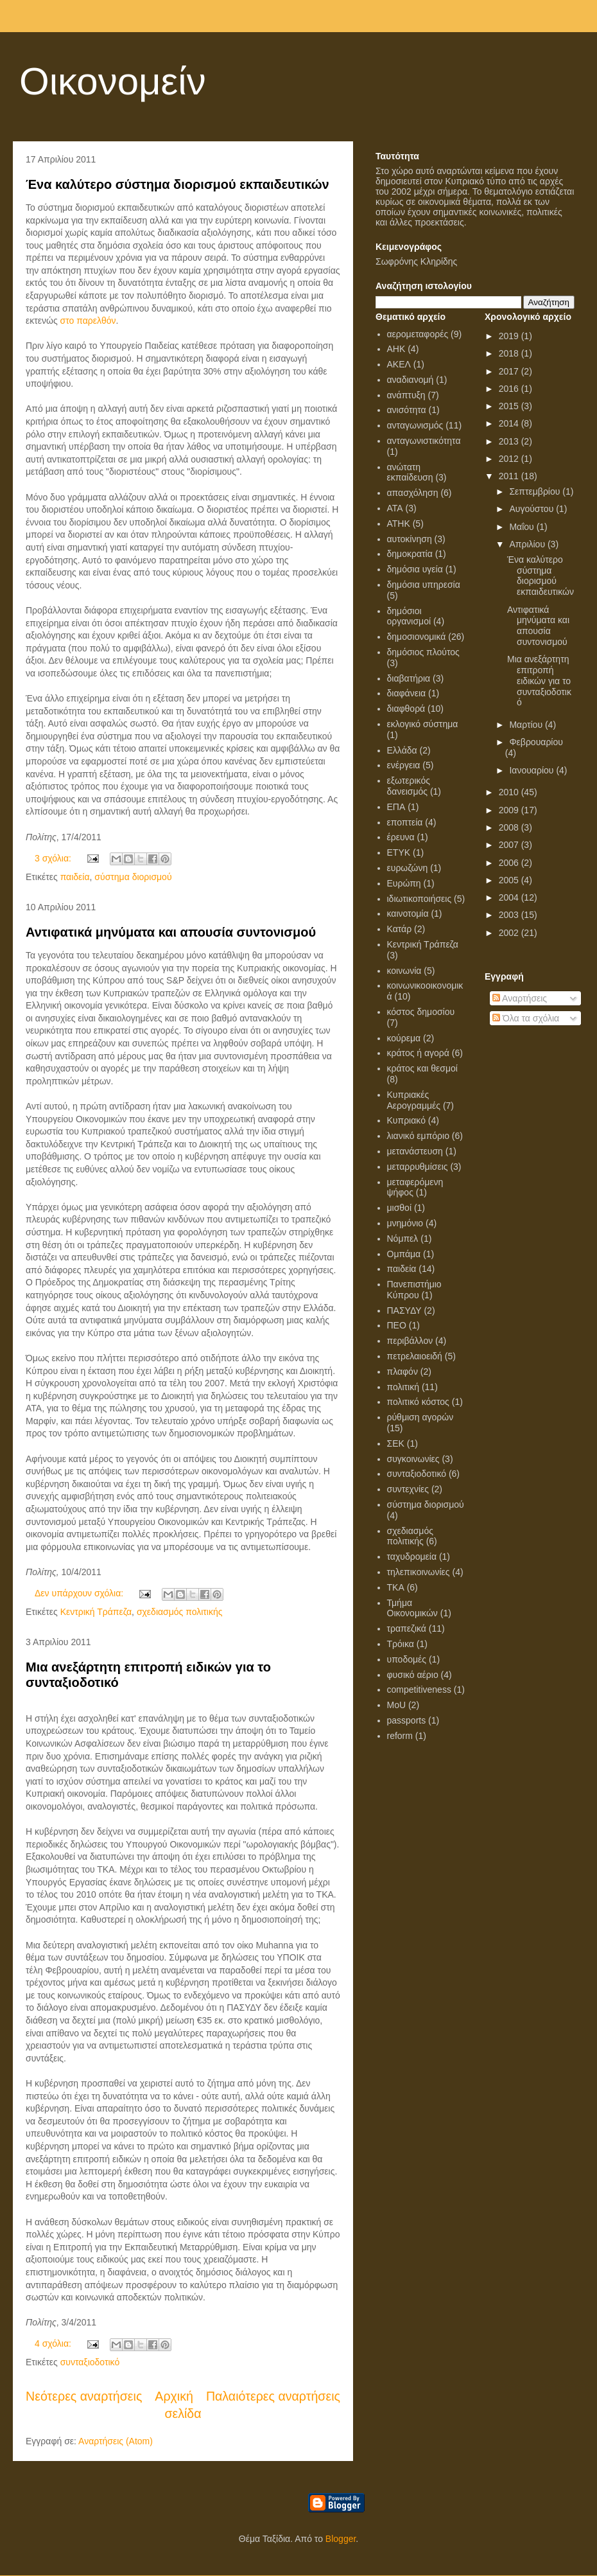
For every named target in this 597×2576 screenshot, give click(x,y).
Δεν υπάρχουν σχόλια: (80, 1593)
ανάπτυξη (406, 395)
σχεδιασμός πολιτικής (180, 1612)
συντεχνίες (408, 1489)
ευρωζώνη (407, 868)
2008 (510, 827)
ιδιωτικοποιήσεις (419, 899)
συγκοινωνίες (413, 1459)
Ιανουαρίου (532, 770)
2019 (510, 336)
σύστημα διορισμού (132, 877)
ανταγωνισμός (415, 425)
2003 (510, 915)
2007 (510, 845)
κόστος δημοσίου (421, 1012)
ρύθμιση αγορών (420, 1417)
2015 (510, 406)
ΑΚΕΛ (399, 364)
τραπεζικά (406, 1628)
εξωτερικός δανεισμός (408, 786)
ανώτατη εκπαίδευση (410, 472)
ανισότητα (406, 410)
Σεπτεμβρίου (535, 491)
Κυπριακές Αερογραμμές (414, 1100)
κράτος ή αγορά (418, 1053)
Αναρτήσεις (519, 998)
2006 (510, 863)
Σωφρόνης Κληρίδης (416, 261)
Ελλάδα (402, 750)
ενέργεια (403, 765)
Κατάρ (399, 929)
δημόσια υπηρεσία (423, 584)
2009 (510, 810)
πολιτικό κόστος (418, 1402)
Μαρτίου (527, 724)
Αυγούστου (532, 509)
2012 (510, 459)
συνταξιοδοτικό (90, 2362)
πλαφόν (402, 1371)
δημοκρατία (410, 554)
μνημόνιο (405, 1223)
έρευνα (401, 837)
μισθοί (399, 1208)
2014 (510, 423)
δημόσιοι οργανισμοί (409, 616)
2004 (510, 897)
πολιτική (403, 1387)
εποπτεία (405, 822)
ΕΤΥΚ (399, 852)
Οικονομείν (112, 81)
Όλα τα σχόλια (525, 1018)
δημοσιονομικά (416, 636)
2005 (510, 880)
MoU (396, 1705)
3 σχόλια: (54, 858)
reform (400, 1736)
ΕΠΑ (396, 807)
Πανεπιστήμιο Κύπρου (414, 1289)
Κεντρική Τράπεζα (96, 1612)
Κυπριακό (406, 1120)
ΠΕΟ (396, 1325)
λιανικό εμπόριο (418, 1136)
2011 (510, 476)
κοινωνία (404, 971)
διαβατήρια (409, 678)
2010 (510, 792)
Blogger (340, 2539)
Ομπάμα (404, 1254)
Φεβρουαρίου (535, 742)
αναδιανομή (410, 380)
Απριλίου (528, 544)
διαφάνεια (406, 693)
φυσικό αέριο (412, 1675)
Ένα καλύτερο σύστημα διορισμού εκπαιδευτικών (177, 184)
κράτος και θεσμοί (422, 1068)
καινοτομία (408, 913)
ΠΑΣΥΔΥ (404, 1310)
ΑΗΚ (396, 349)
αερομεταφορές (418, 334)
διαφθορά (406, 708)
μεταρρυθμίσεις (417, 1166)
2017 (510, 371)
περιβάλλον (410, 1341)
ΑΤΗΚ (398, 523)
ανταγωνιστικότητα (424, 441)
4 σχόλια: (54, 2343)
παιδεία (75, 877)
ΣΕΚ (395, 1443)
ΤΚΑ (395, 1587)
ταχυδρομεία (412, 1556)
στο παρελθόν (88, 320)
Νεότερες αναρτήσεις (84, 2396)
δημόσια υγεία (415, 569)
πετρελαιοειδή (414, 1356)
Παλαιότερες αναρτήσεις (273, 2396)
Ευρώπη (404, 883)
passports (406, 1720)
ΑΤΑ (395, 508)
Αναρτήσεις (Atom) (115, 2441)
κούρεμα (404, 1038)
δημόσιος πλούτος (423, 652)
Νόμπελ (403, 1238)
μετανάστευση (415, 1151)
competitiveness (419, 1689)
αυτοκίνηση (409, 539)
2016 (510, 389)
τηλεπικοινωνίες (418, 1572)
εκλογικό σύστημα (422, 724)
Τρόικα (400, 1644)
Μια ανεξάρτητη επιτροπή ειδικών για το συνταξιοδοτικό (539, 680)
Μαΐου (522, 527)
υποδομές (407, 1659)
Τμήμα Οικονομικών (412, 1608)
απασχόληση (412, 493)
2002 (510, 933)
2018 (510, 353)
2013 (510, 441)
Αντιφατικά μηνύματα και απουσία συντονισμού (171, 932)
